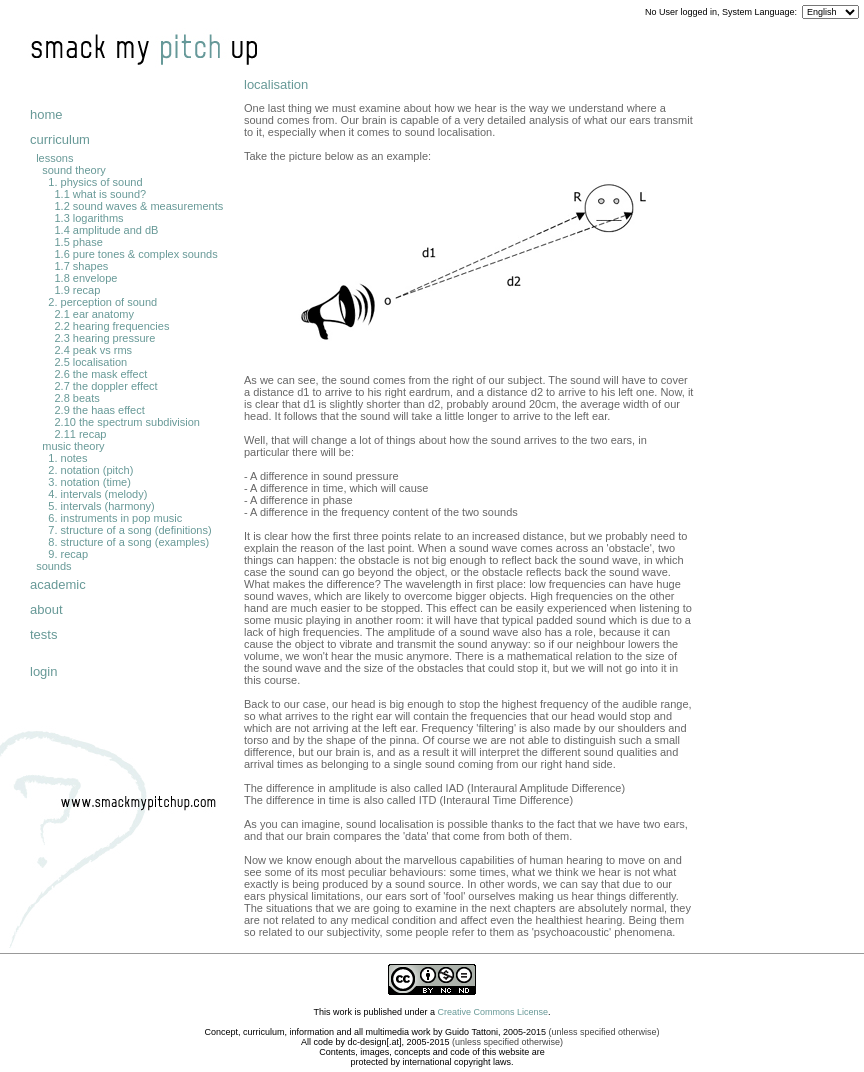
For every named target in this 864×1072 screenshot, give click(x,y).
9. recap (68, 554)
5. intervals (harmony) (101, 506)
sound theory (74, 170)
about (46, 609)
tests (43, 634)
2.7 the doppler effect (105, 386)
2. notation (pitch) (90, 470)
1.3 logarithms (88, 218)
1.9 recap (77, 290)
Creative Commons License (493, 1012)
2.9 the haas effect (99, 410)
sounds (53, 566)
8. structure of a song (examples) (128, 542)
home (46, 114)
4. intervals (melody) (97, 494)
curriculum (60, 139)
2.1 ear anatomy (94, 314)
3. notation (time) (89, 482)
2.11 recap (80, 434)
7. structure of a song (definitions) (129, 530)
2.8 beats (76, 398)
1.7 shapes (81, 266)
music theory (73, 446)
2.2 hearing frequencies (111, 326)
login (43, 671)
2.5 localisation (90, 362)
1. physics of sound (95, 182)
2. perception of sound (102, 302)
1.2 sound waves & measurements (138, 206)
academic (58, 584)
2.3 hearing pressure (104, 338)
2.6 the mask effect (100, 374)
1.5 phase (78, 242)
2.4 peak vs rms (93, 350)
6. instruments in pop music (115, 518)
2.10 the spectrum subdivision (127, 422)
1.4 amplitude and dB (106, 230)
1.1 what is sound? (100, 194)
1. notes (67, 458)
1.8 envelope (85, 278)
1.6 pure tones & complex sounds (135, 254)
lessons (54, 158)
